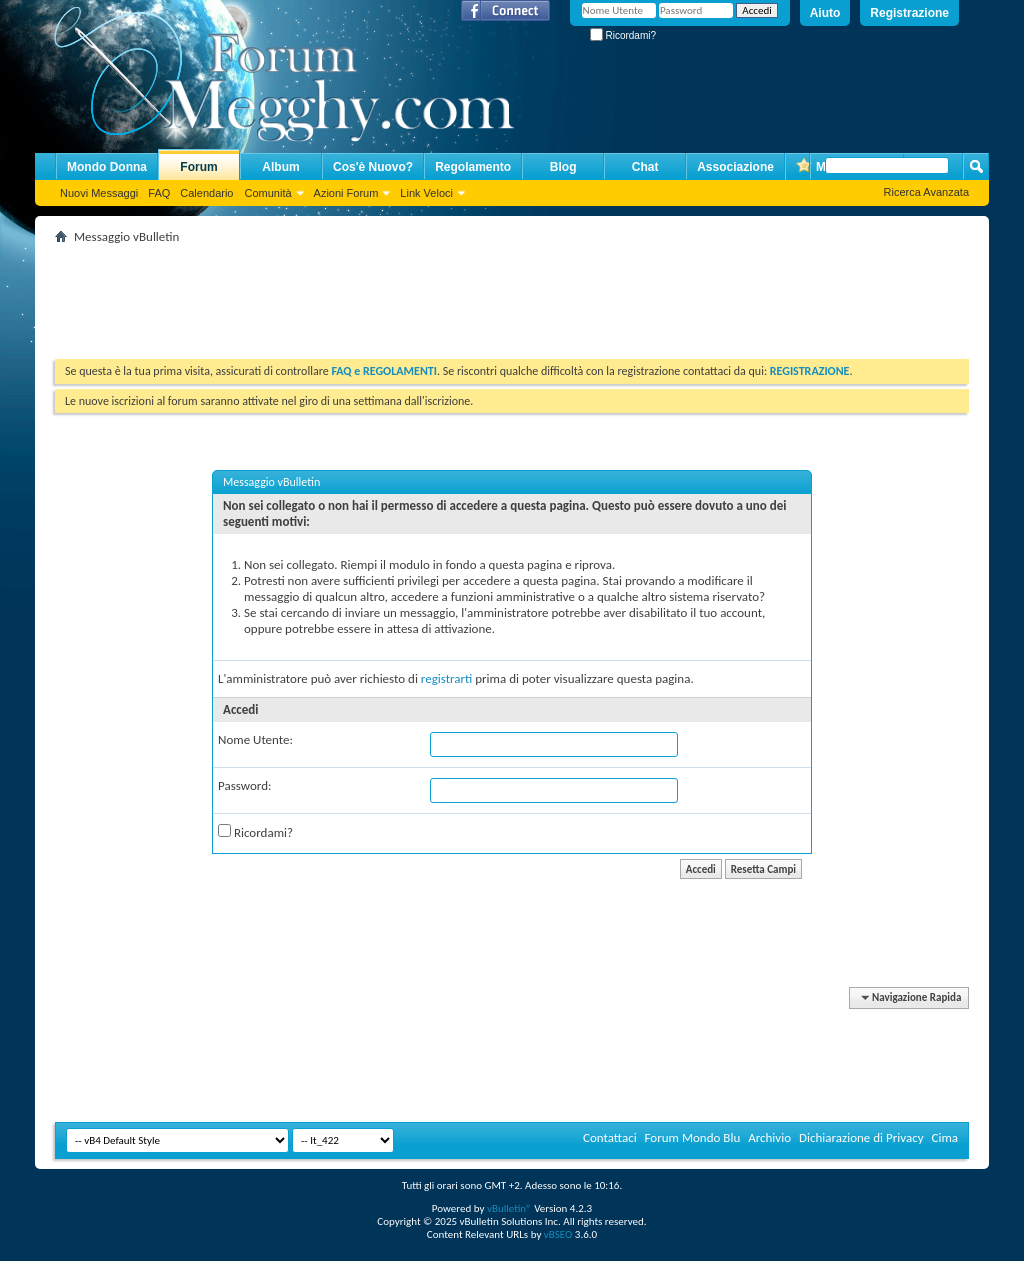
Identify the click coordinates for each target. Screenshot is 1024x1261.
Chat (645, 167)
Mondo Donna (107, 167)
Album (280, 167)
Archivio (769, 1137)
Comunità (267, 193)
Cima (944, 1137)
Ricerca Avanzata (926, 192)
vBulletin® (509, 1208)
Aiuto (825, 13)
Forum (198, 167)
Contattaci (610, 1137)
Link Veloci (426, 193)
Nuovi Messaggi (99, 193)
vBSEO (558, 1234)
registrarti (447, 678)
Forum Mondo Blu (693, 1137)
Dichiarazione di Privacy (861, 1137)
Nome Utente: (255, 739)
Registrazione (909, 13)
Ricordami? (623, 35)
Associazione (735, 167)
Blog (563, 167)
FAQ (159, 193)
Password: (244, 785)
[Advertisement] (419, 294)
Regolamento (473, 167)
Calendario (206, 193)
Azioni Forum (346, 193)
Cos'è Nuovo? (373, 167)
